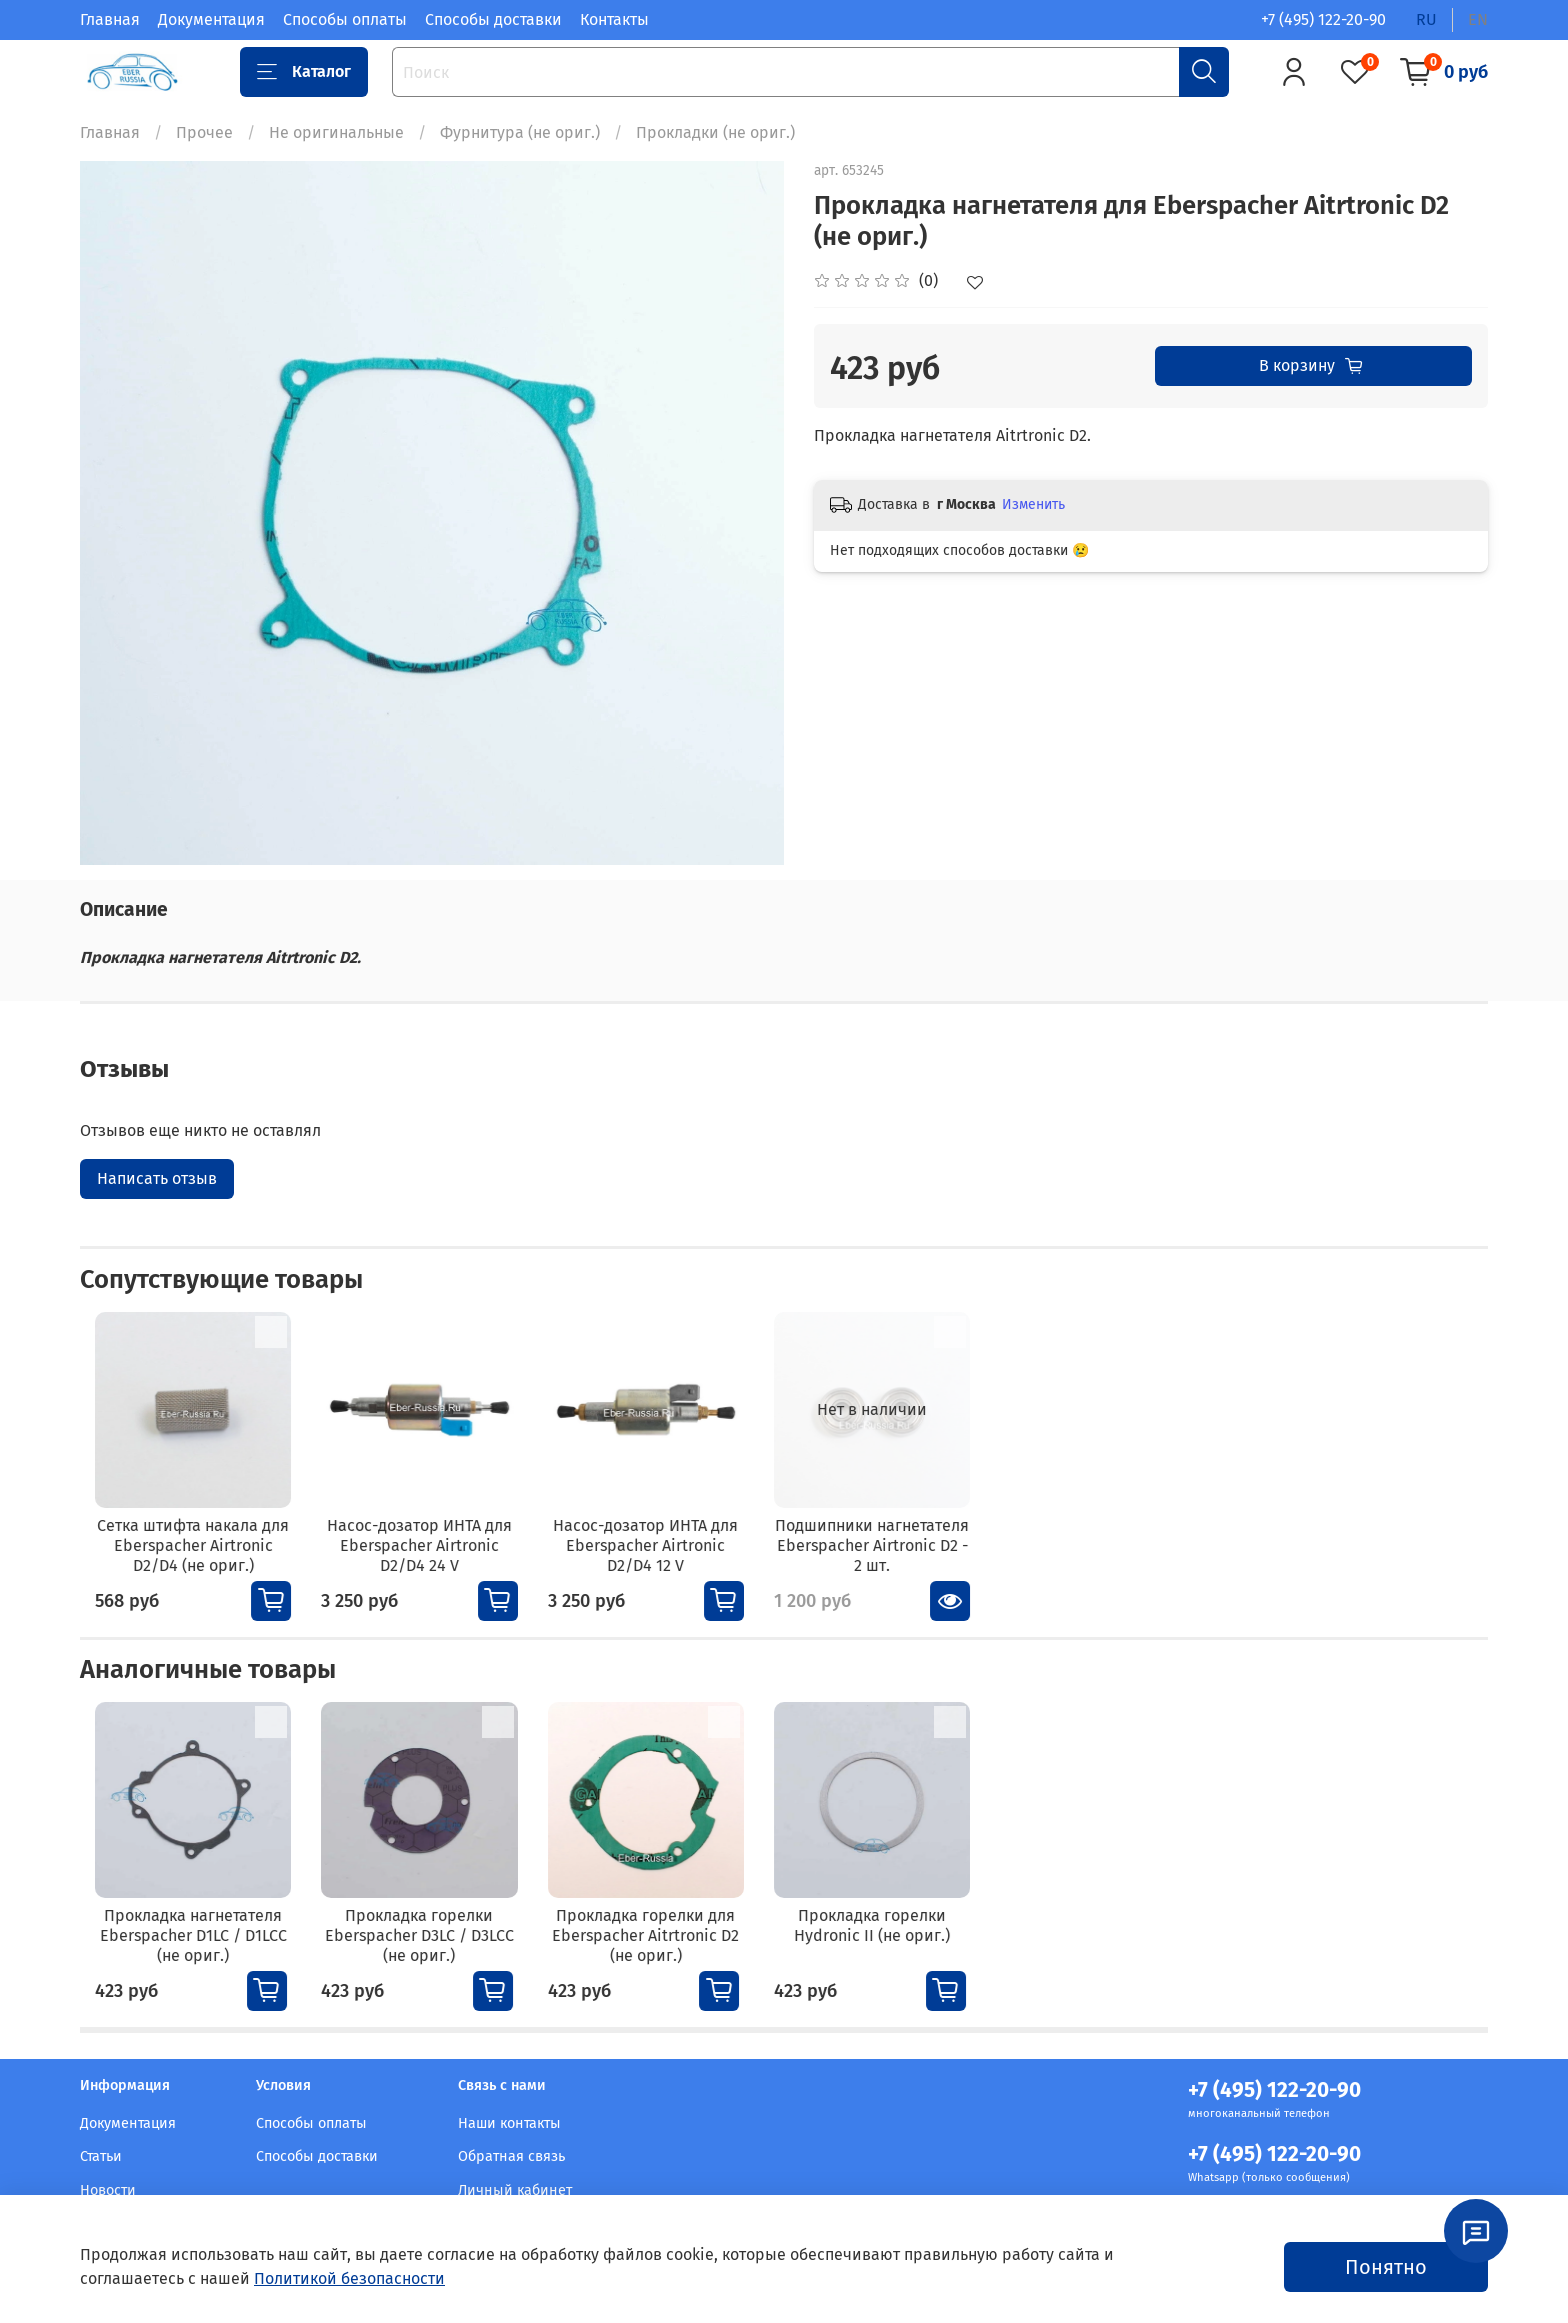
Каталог (304, 72)
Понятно (1386, 2267)
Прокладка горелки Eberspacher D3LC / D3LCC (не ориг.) (424, 1962)
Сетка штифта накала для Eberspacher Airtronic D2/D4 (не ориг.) (185, 1558)
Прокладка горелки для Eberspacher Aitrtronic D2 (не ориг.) (664, 1962)
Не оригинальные (336, 132)
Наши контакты (509, 2123)
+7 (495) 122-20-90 (1323, 19)
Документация (211, 19)
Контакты (614, 19)
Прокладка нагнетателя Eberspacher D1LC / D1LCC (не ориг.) (184, 1962)
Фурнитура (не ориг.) (520, 132)
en (1478, 19)
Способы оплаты (345, 19)
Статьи (101, 2156)
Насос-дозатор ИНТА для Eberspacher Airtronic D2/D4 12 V (664, 1558)
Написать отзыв (157, 1178)
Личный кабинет (515, 2190)
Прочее (204, 132)
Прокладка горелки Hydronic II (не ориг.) (904, 1952)
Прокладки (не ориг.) (715, 132)
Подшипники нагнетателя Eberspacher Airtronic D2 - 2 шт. (903, 1558)
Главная (110, 19)
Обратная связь (511, 2156)
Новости (108, 2190)
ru (1426, 19)
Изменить (1033, 504)
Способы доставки (493, 19)
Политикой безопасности (349, 2278)
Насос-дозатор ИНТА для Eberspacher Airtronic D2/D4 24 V (424, 1558)
